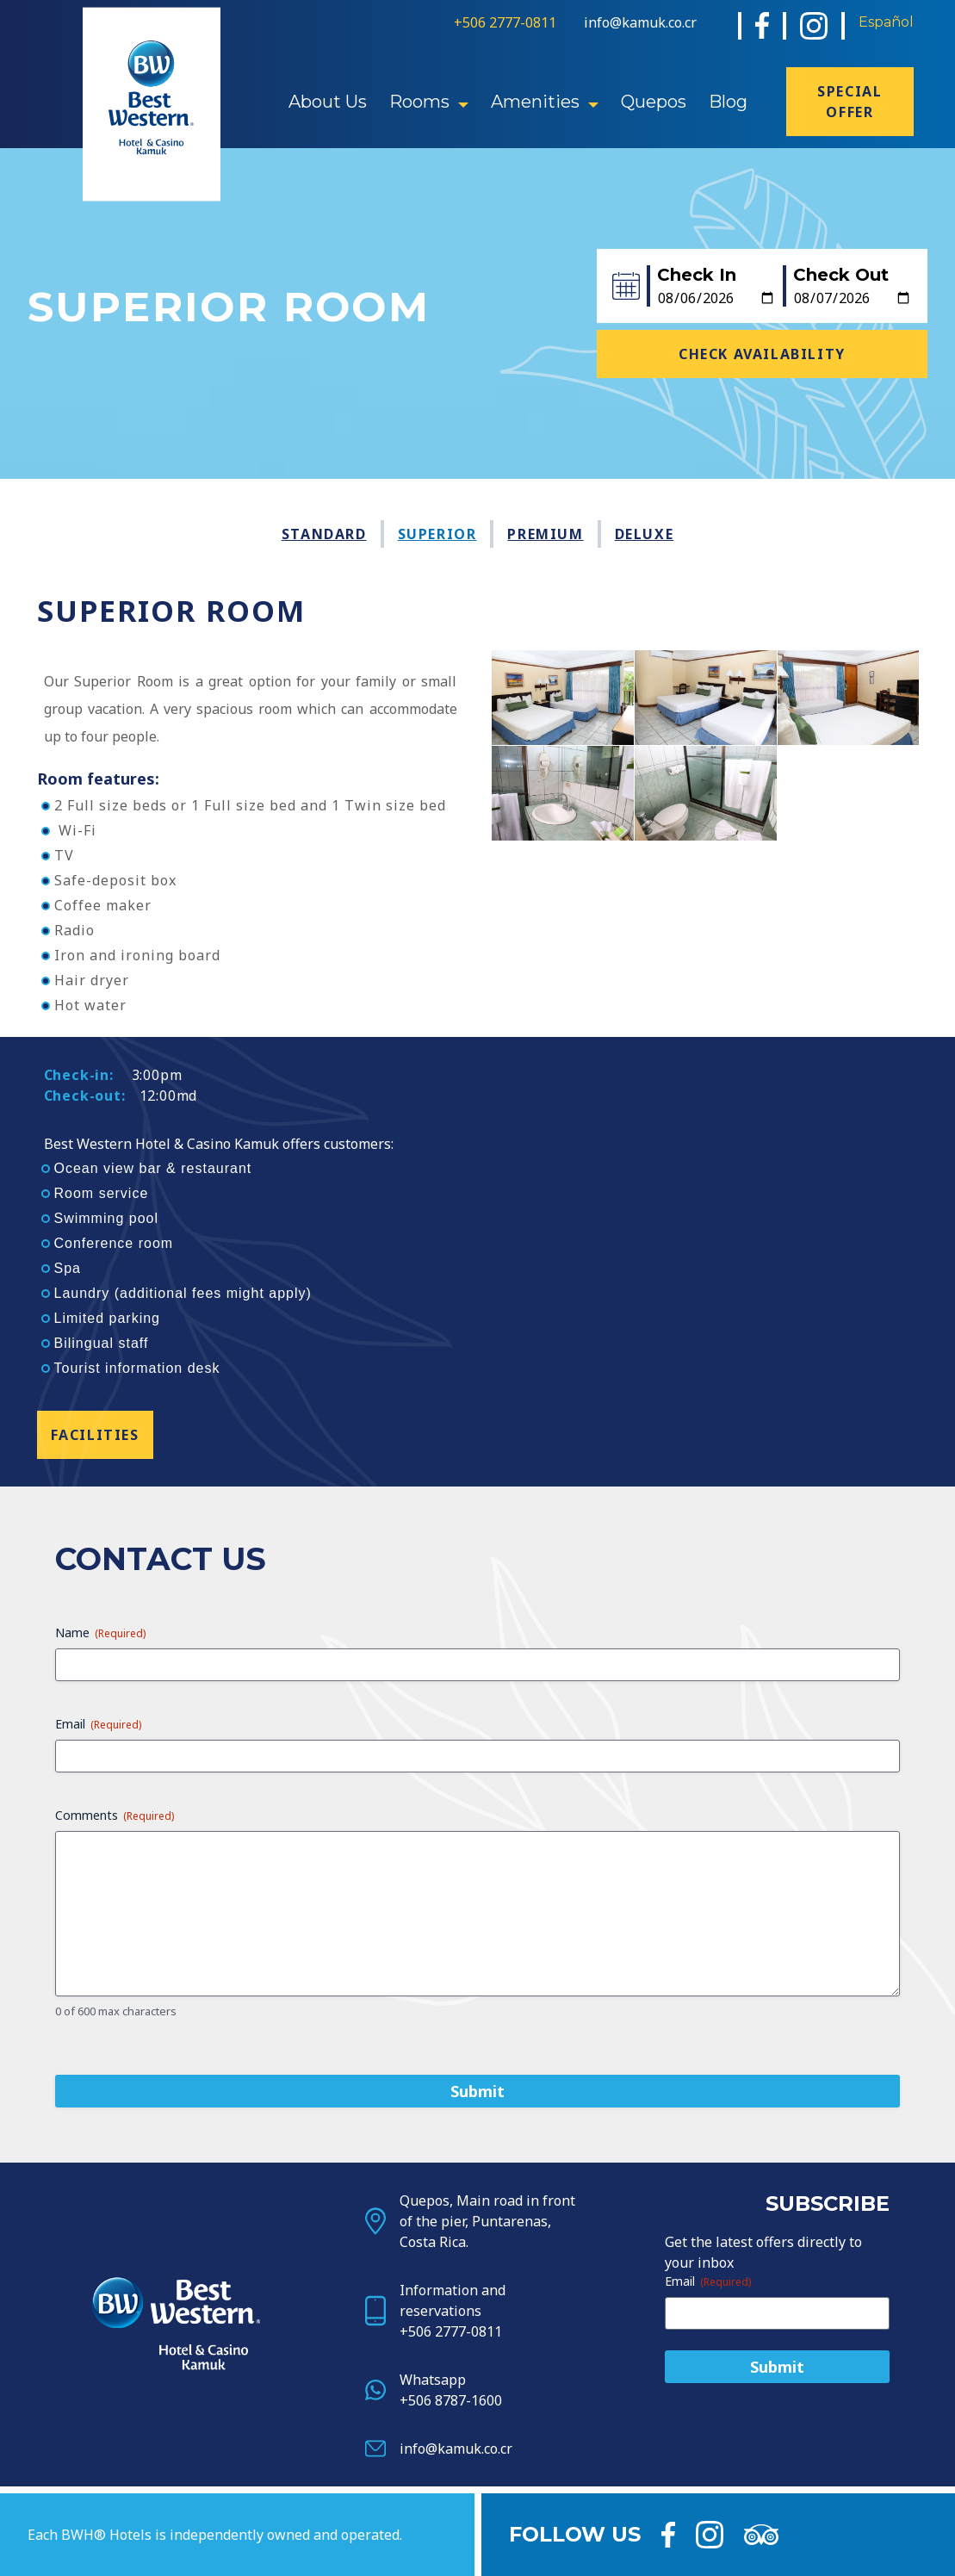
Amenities (535, 101)
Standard (324, 534)
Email (98, 2143)
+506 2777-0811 (505, 22)
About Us (327, 101)
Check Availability (762, 354)
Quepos (653, 101)
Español (886, 22)
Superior (437, 534)
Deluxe (644, 534)
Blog (728, 101)
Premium (545, 534)
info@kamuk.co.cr (640, 22)
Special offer (849, 101)
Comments (114, 2234)
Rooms (419, 101)
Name (100, 2052)
